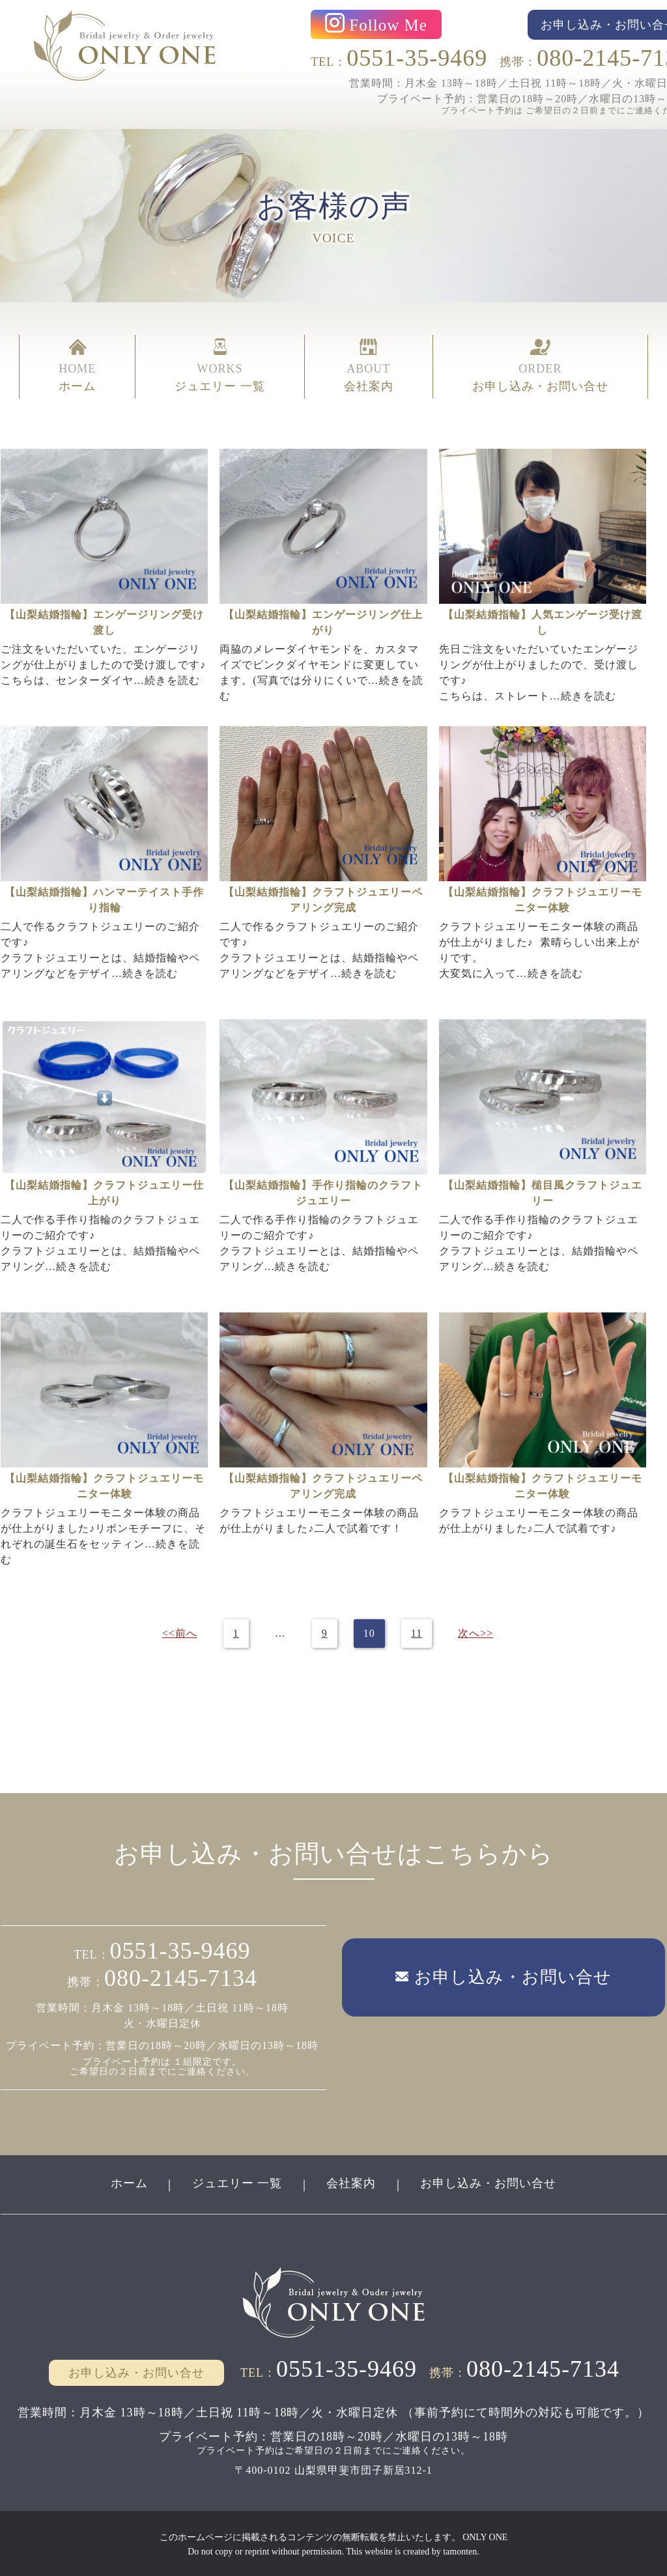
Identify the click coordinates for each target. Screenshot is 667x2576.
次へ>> (474, 1632)
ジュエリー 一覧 (237, 2181)
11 (415, 1632)
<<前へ (179, 1632)
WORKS (220, 366)
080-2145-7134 (181, 1977)
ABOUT (368, 366)
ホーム (128, 2181)
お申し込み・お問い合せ (489, 2181)
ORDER (540, 366)
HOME (77, 366)
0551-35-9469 (417, 58)
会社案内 (351, 2181)
